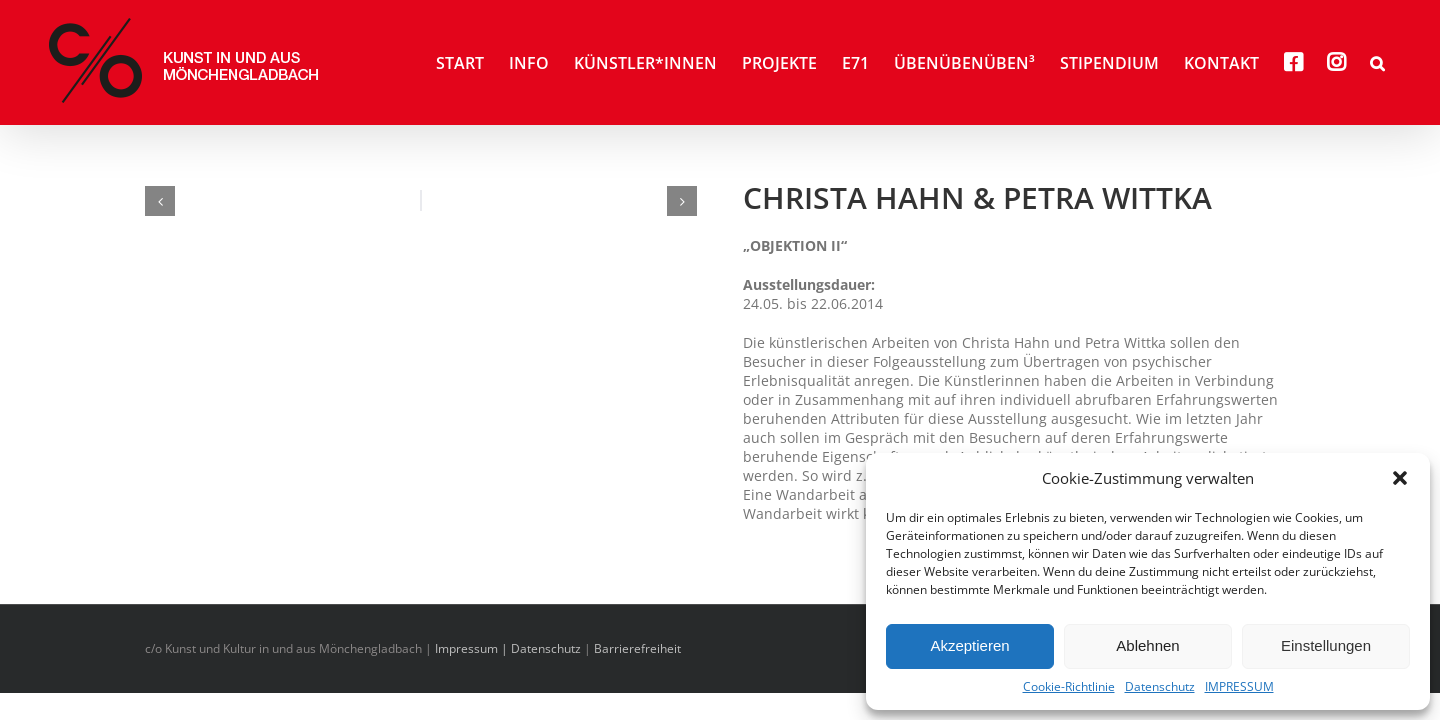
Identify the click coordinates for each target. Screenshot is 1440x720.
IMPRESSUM (1239, 687)
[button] (1400, 478)
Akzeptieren (969, 645)
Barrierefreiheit (637, 648)
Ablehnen (1147, 645)
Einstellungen (1326, 645)
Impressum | (473, 648)
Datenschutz (1160, 687)
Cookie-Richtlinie (1069, 687)
